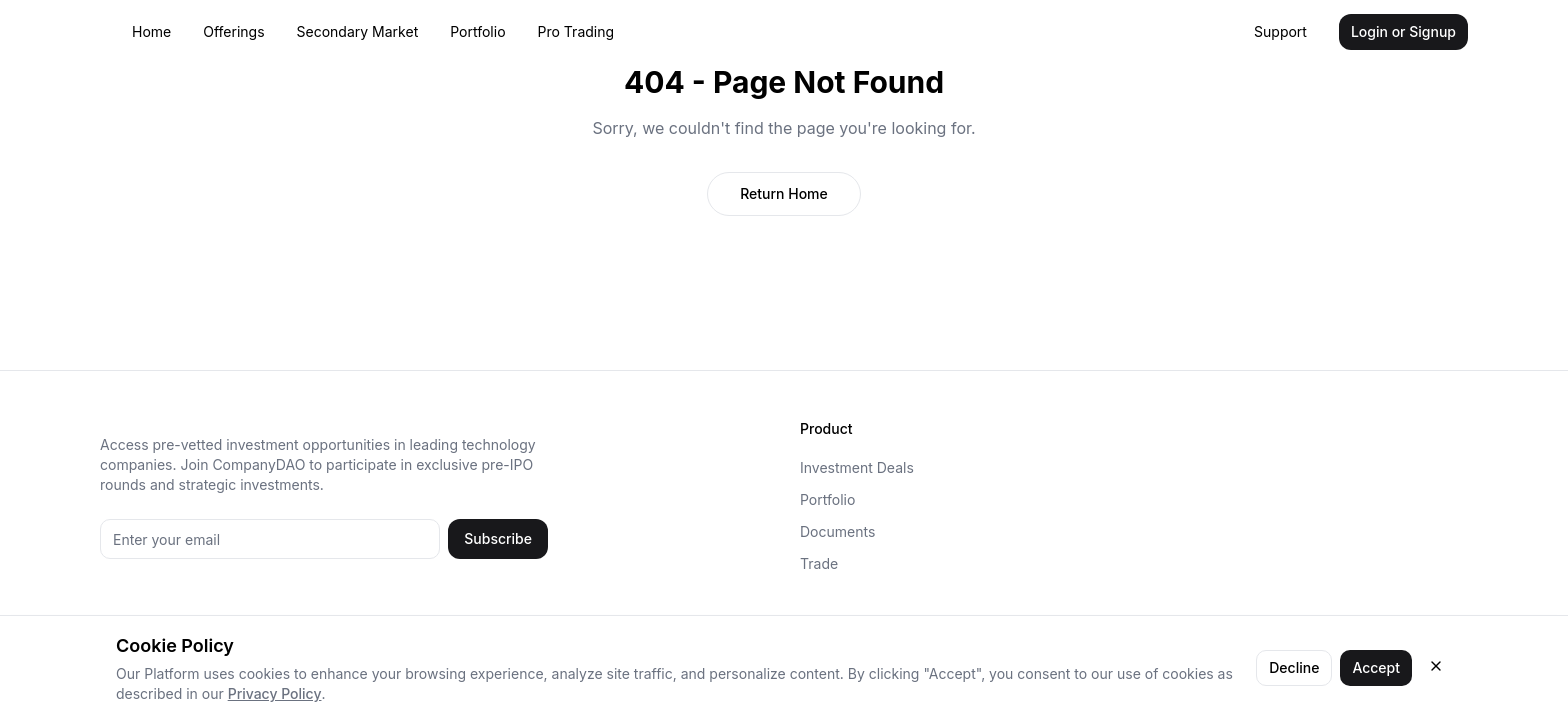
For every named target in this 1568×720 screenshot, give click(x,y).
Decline (1294, 667)
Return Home (784, 193)
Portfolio (477, 31)
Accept (1376, 667)
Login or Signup (1403, 31)
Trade (819, 563)
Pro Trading (576, 31)
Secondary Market (358, 31)
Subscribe (498, 538)
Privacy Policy (275, 693)
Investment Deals (857, 467)
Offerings (233, 31)
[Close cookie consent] (1436, 666)
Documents (837, 531)
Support (1280, 31)
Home (151, 31)
